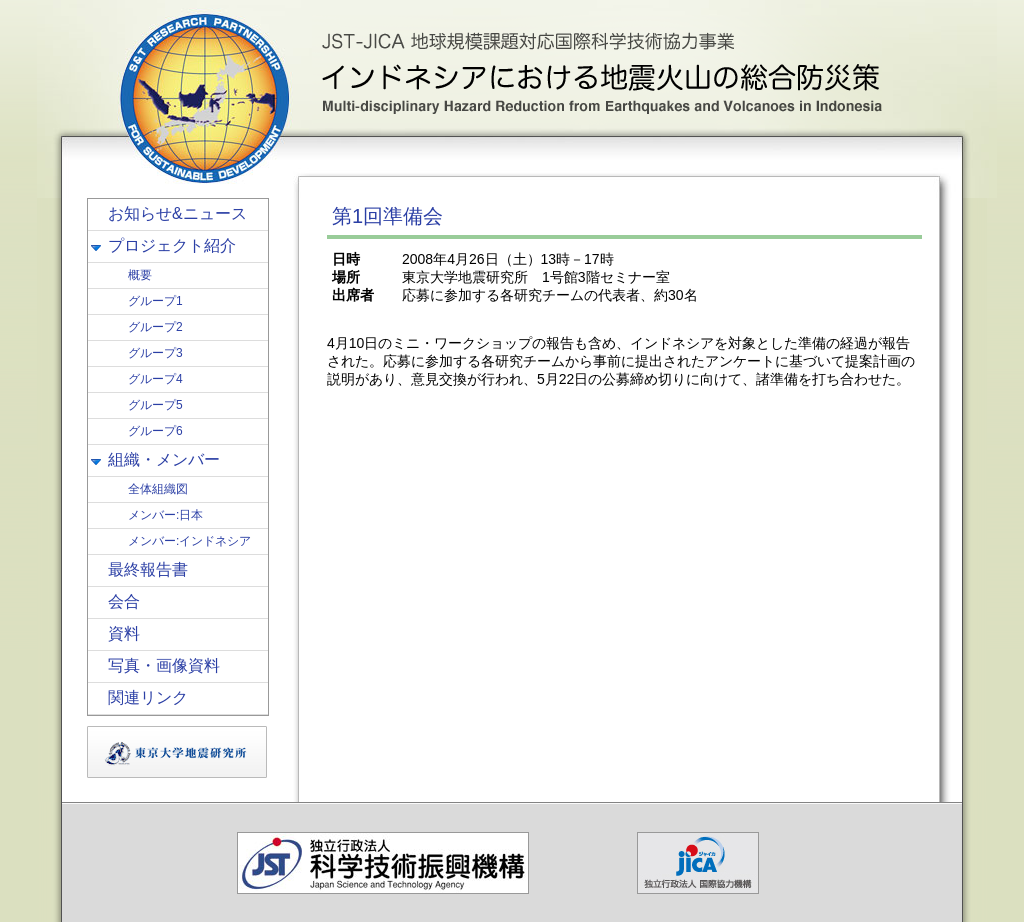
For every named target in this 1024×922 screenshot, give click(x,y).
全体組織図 (158, 489)
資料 (124, 633)
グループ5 (155, 405)
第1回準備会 (387, 216)
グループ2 (155, 327)
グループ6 (155, 431)
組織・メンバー (164, 459)
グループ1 (155, 301)
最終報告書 (148, 569)
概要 (140, 275)
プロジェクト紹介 (172, 245)
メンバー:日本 (165, 515)
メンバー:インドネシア (189, 541)
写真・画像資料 (164, 665)
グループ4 (155, 379)
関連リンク (148, 697)
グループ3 (155, 353)
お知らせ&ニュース (177, 213)
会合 (124, 601)
